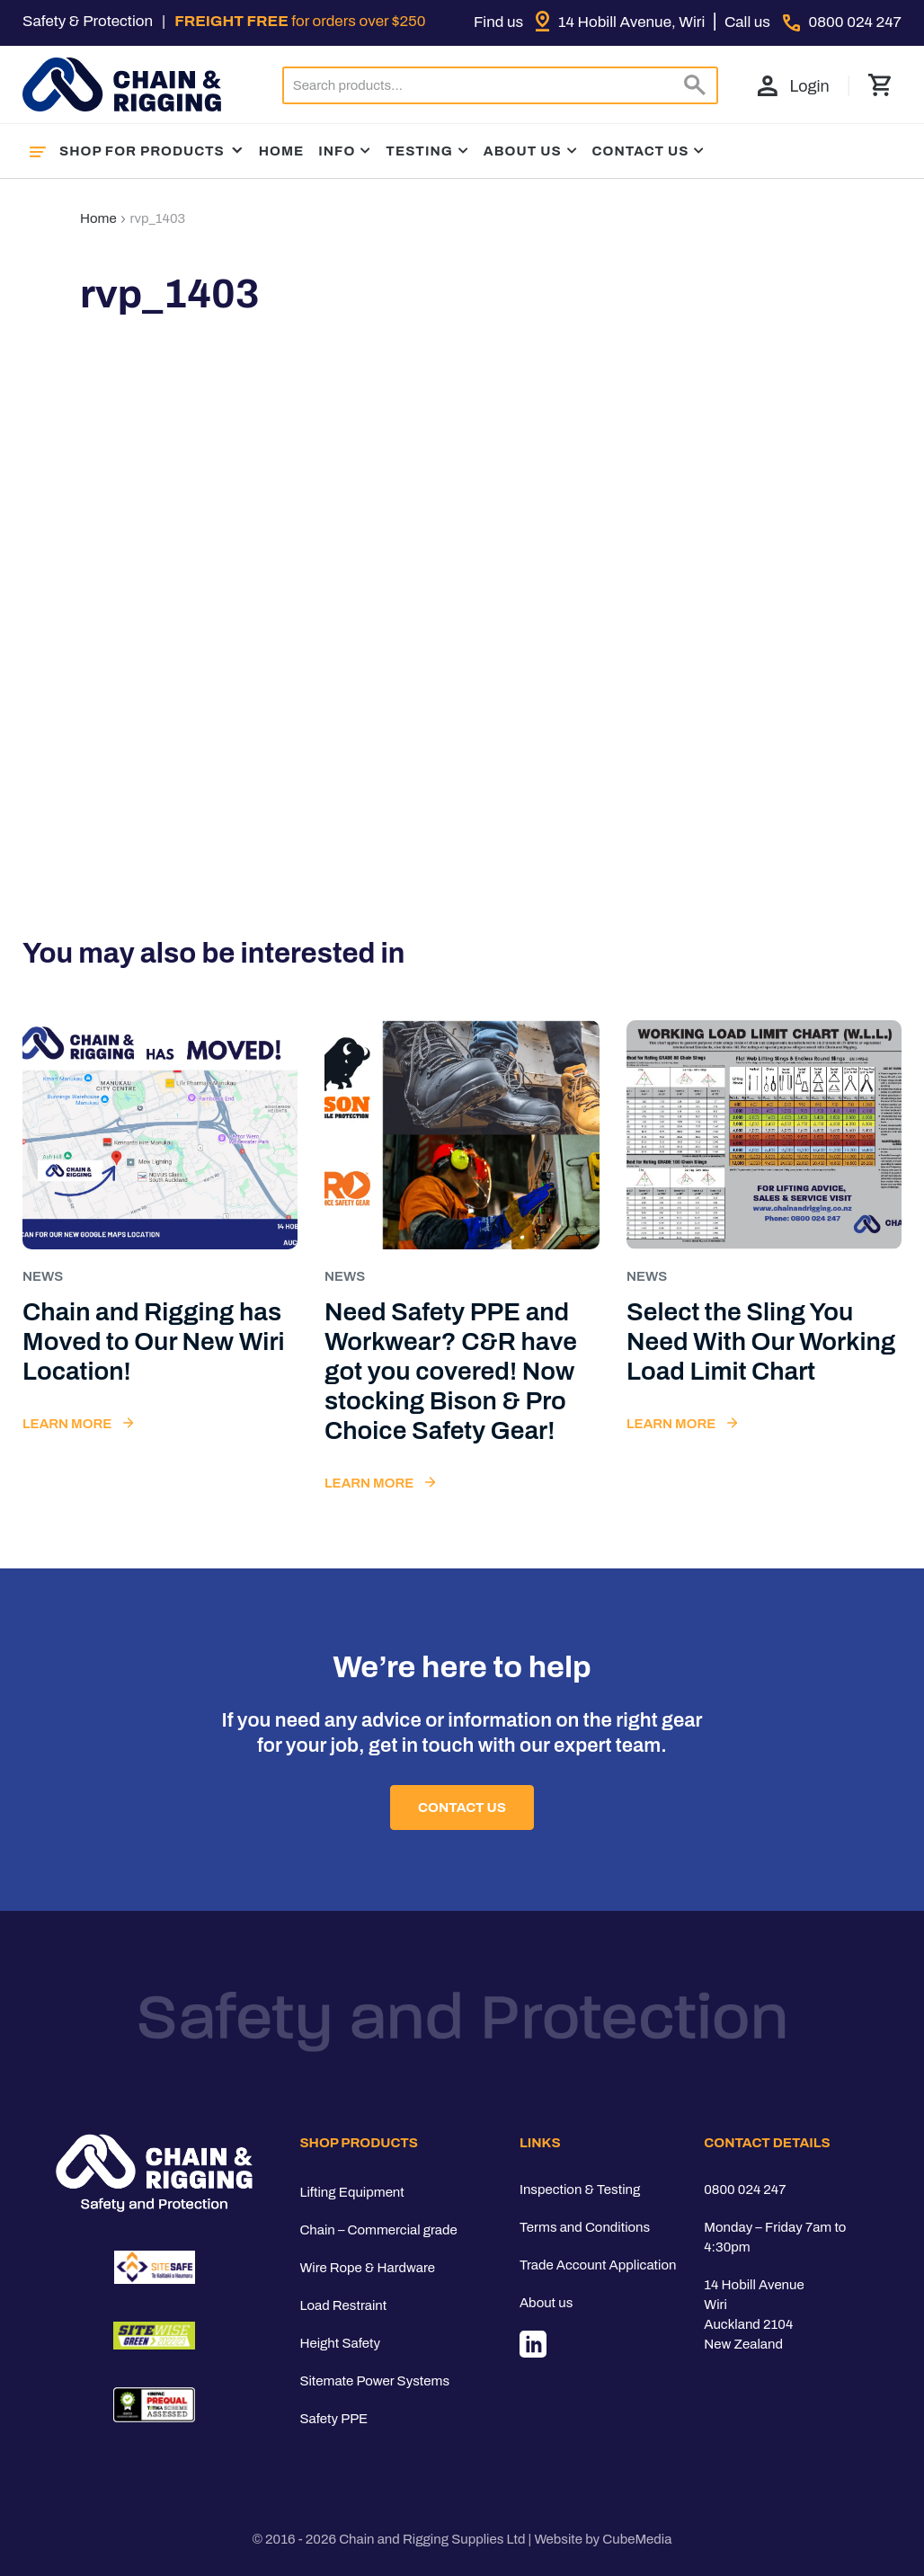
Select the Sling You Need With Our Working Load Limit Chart (760, 1341)
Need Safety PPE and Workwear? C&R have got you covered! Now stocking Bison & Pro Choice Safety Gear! (450, 1371)
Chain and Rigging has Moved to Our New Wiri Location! (153, 1341)
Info (336, 151)
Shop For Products (151, 151)
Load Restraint (342, 2305)
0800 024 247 (745, 2189)
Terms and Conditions (585, 2227)
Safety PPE (333, 2419)
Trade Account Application (598, 2265)
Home (282, 151)
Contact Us (640, 151)
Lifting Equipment (351, 2192)
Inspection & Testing (580, 2189)
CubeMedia (636, 2539)
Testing (419, 151)
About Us (523, 151)
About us (546, 2303)
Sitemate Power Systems (374, 2381)
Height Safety (339, 2343)
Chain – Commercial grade (378, 2230)
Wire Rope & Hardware (367, 2268)
